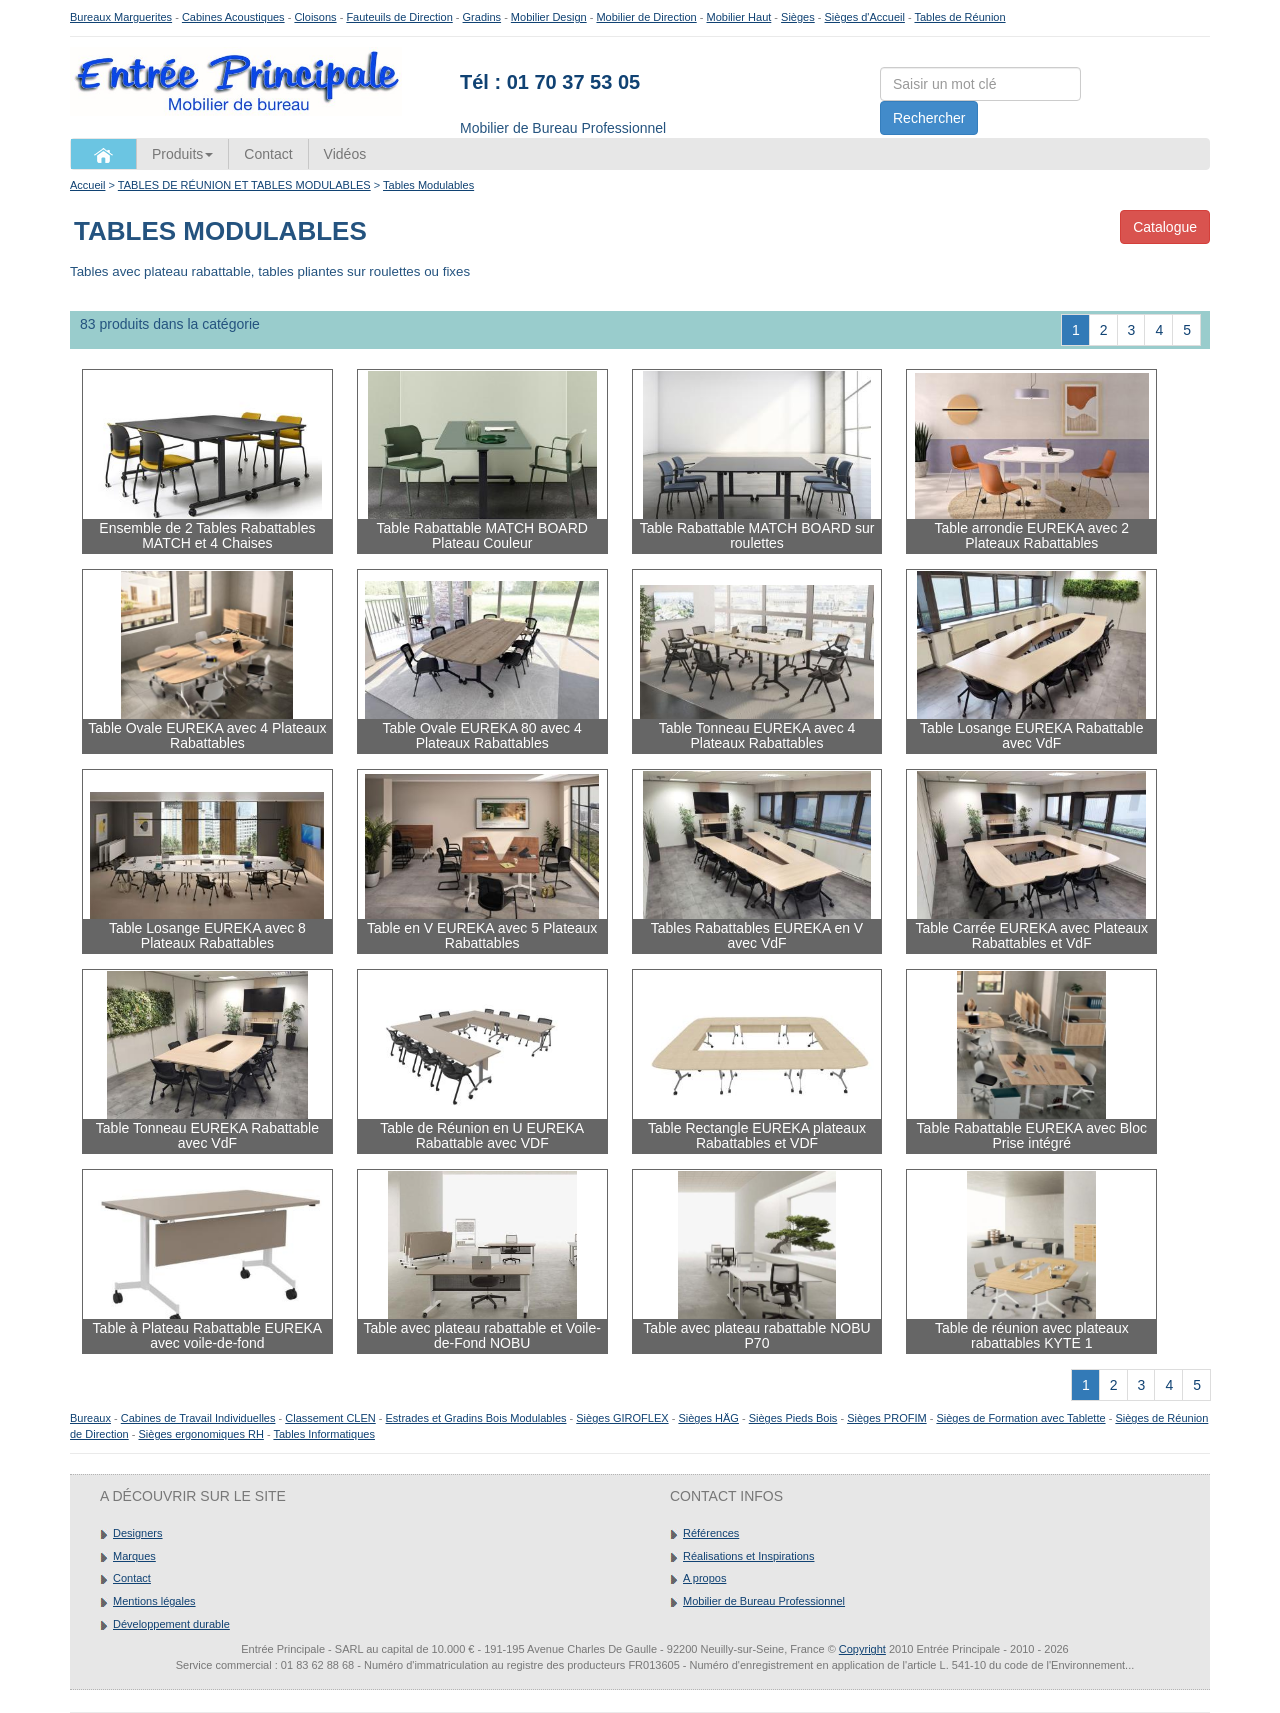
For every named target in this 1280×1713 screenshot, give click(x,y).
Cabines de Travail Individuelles (198, 1418)
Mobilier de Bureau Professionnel (764, 1601)
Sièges (798, 17)
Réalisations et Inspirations (748, 1556)
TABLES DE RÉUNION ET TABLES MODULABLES (244, 185)
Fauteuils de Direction (399, 17)
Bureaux (90, 1418)
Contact (268, 154)
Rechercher (929, 118)
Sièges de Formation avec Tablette (1020, 1418)
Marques (134, 1556)
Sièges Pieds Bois (793, 1418)
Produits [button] (182, 154)
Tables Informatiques (324, 1434)
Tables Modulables (428, 185)
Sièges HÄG (708, 1418)
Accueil (87, 185)
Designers (138, 1533)
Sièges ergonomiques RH (200, 1434)
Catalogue (1165, 227)
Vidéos (345, 154)
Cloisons (315, 17)
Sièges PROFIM (886, 1418)
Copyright (862, 1649)
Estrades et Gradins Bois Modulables (476, 1418)
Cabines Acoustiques (233, 17)
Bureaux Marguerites (121, 17)
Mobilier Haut (739, 17)
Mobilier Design (549, 17)
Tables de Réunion (959, 17)
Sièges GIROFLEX (622, 1418)
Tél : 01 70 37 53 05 (550, 82)
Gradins (482, 17)
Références (711, 1533)
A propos (704, 1578)
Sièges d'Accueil (865, 17)
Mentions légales (154, 1601)
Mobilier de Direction (646, 17)
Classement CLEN (330, 1418)
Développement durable (171, 1624)
